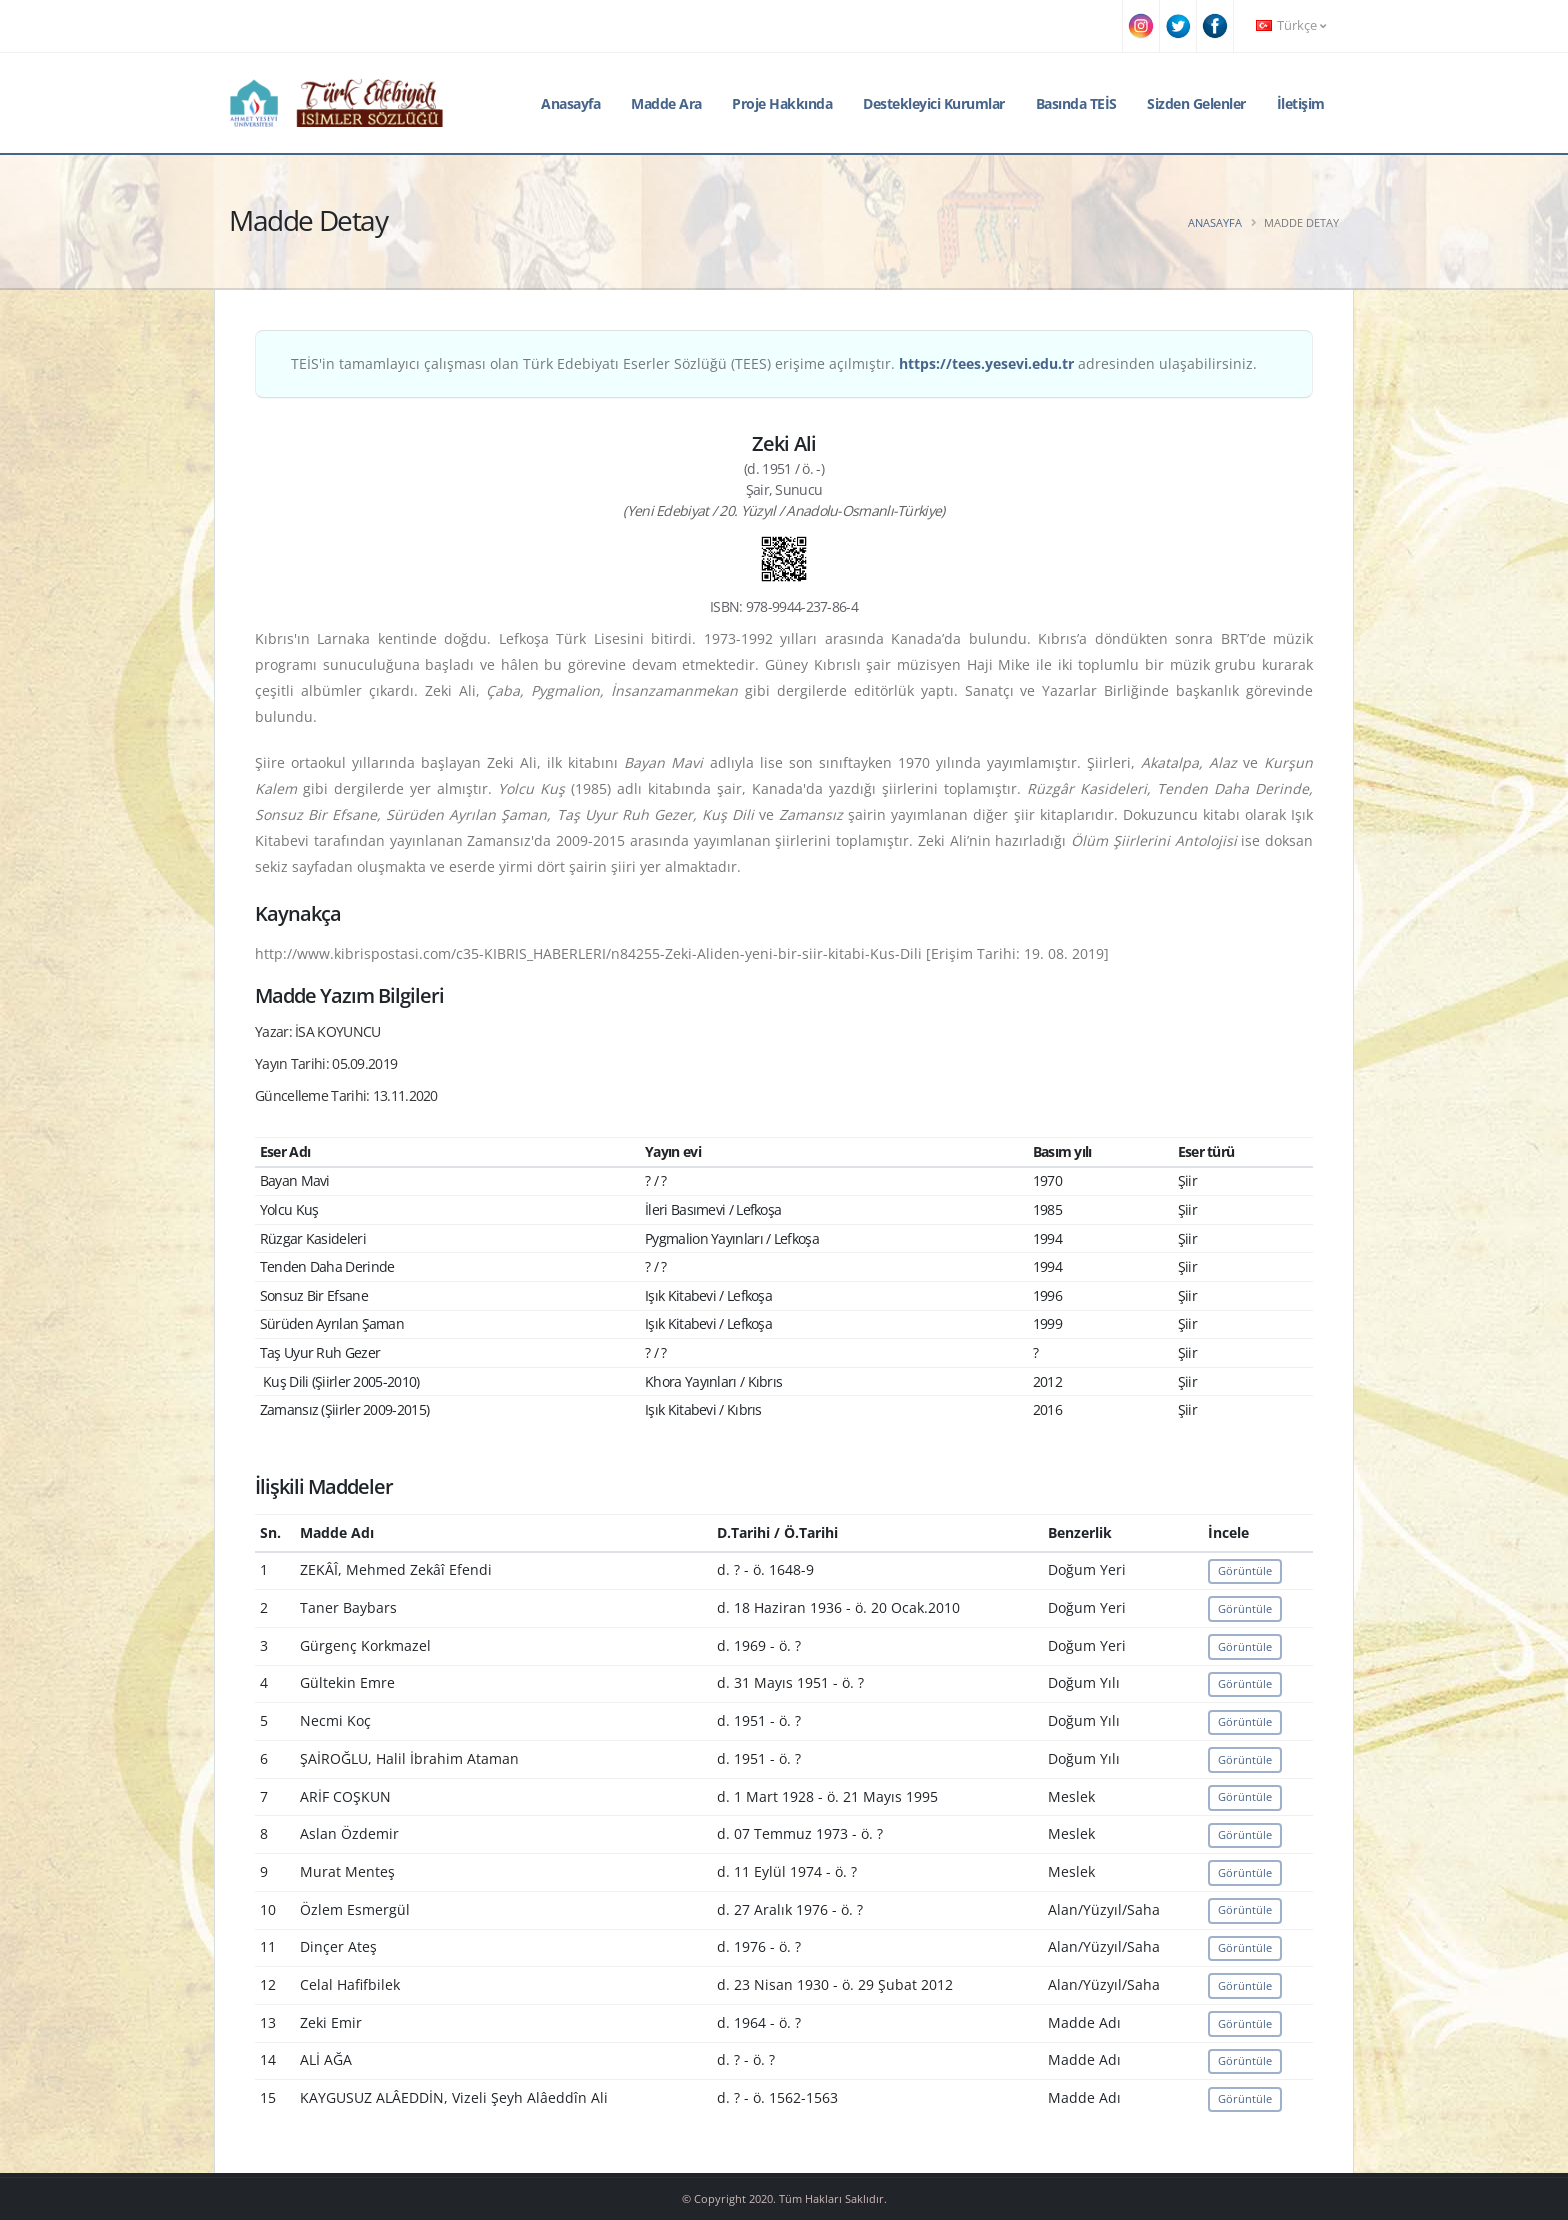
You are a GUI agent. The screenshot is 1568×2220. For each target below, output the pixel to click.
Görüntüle (1245, 1570)
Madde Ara (666, 103)
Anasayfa (570, 103)
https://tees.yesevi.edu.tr (986, 363)
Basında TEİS (1076, 103)
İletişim (1301, 103)
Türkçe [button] (1291, 25)
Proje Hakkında (782, 103)
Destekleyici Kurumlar (934, 103)
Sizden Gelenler (1196, 103)
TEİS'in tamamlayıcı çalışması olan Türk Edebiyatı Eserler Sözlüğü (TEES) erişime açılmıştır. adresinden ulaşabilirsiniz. (774, 363)
